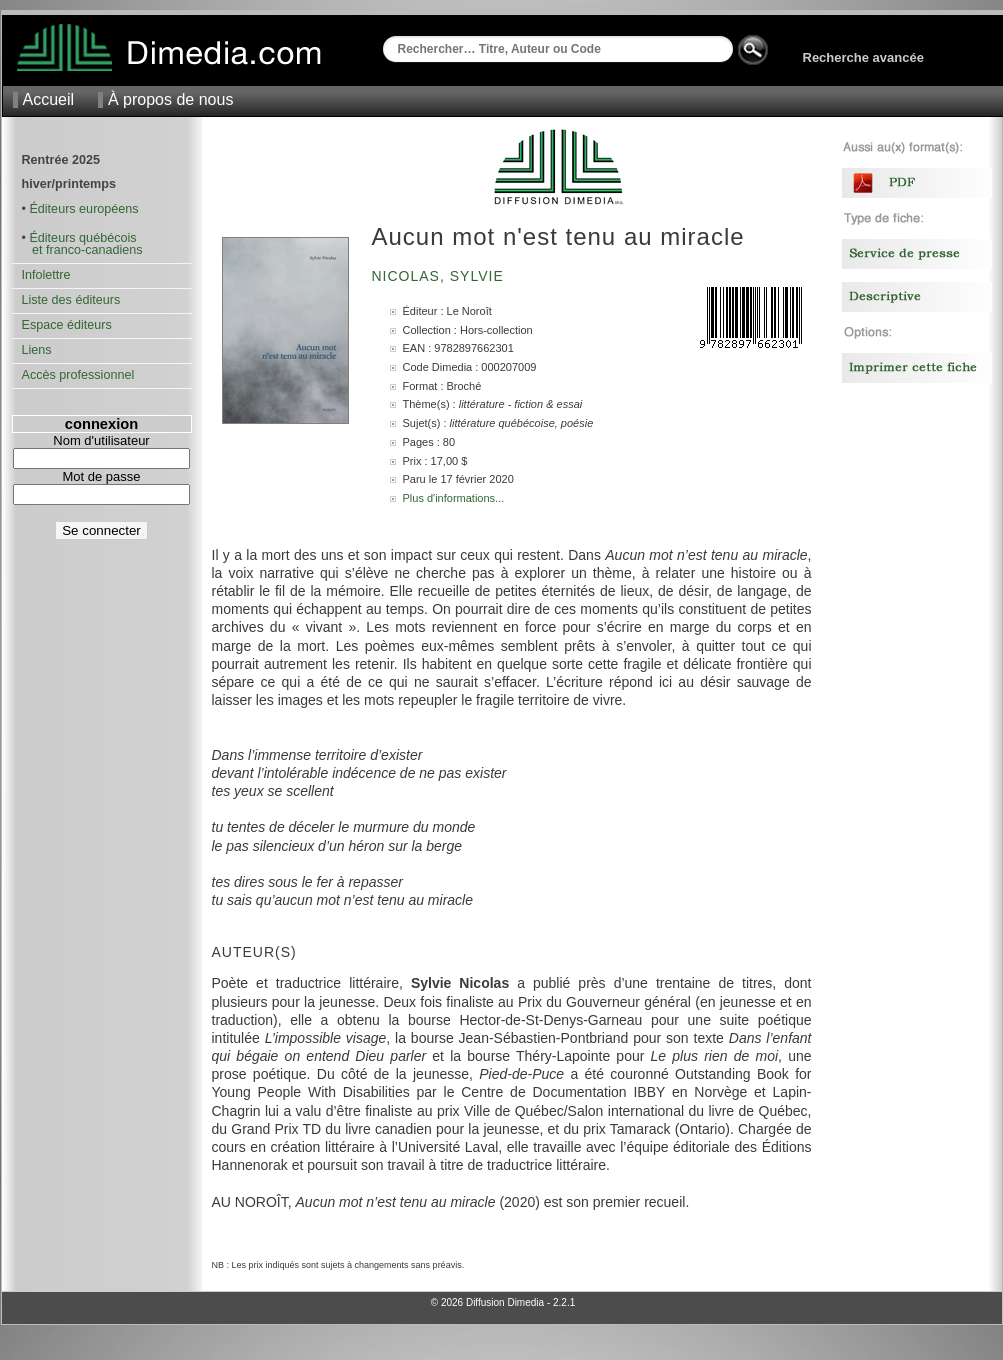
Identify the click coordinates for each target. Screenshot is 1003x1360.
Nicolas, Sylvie (440, 276)
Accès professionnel (78, 375)
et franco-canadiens (82, 250)
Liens (37, 350)
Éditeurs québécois (82, 238)
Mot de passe (101, 476)
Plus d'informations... (454, 498)
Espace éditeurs (67, 325)
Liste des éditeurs (71, 300)
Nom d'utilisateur (101, 440)
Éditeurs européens (83, 209)
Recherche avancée (863, 57)
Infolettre (46, 275)
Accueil (49, 99)
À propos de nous (170, 99)
